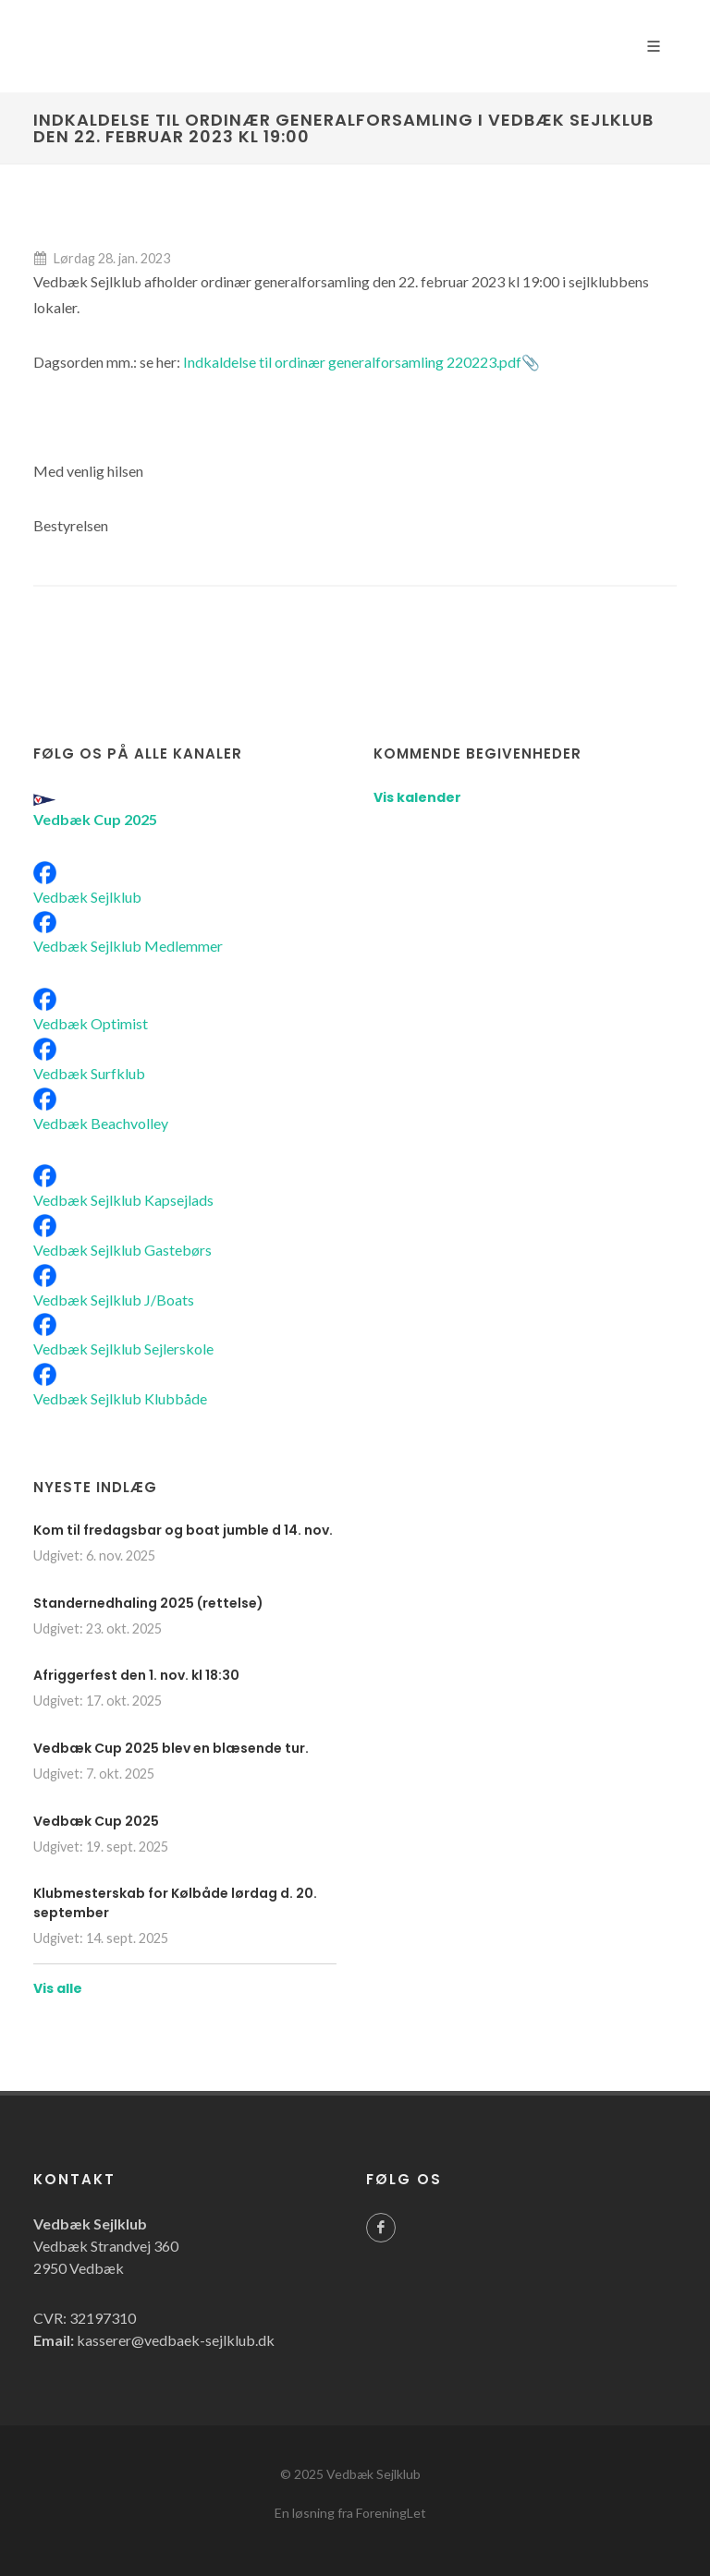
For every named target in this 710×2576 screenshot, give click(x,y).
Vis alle (57, 1988)
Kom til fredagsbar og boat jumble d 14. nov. (183, 1530)
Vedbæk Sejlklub (87, 896)
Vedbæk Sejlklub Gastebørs (122, 1249)
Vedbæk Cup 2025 (96, 1821)
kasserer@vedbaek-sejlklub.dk (176, 2340)
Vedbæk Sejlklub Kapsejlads (123, 1200)
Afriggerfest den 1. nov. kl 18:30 (136, 1675)
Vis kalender (417, 797)
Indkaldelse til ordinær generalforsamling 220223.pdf (352, 362)
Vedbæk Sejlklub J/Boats (113, 1299)
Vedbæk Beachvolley (100, 1123)
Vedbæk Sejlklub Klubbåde (120, 1398)
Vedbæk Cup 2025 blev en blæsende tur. (171, 1748)
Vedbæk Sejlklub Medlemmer (128, 945)
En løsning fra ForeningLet (350, 2513)
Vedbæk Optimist (90, 1023)
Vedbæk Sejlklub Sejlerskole (123, 1348)
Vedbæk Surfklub (89, 1073)
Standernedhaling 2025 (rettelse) (148, 1603)
